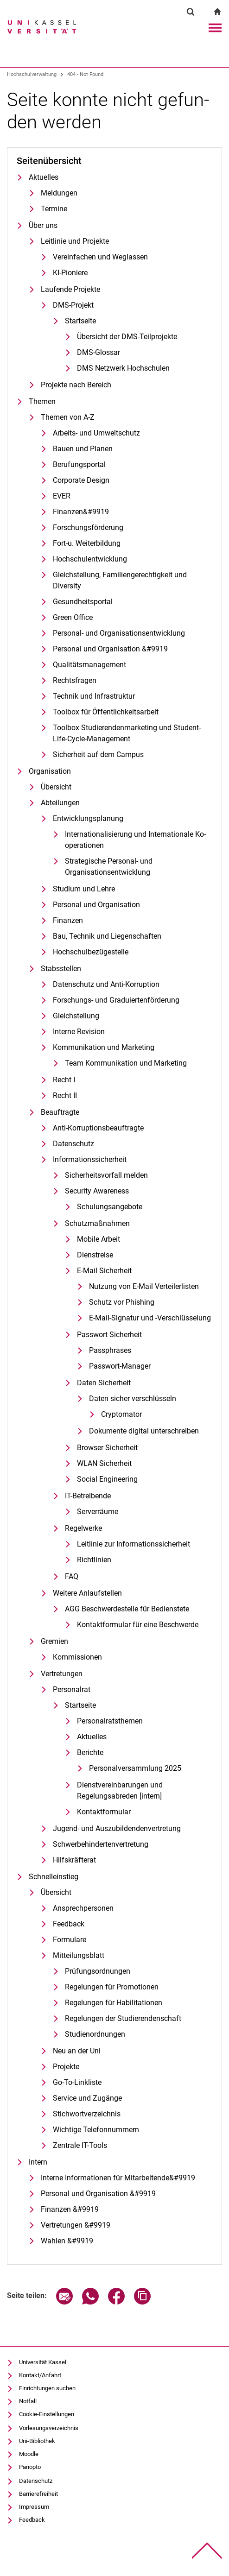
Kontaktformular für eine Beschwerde (137, 1624)
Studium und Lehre (84, 888)
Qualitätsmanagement (89, 664)
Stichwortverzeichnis (87, 2113)
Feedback (68, 1923)
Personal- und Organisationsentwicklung (119, 633)
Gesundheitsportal (83, 601)
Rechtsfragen (74, 680)
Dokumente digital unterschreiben (144, 1431)
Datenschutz (73, 1143)
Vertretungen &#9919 (75, 2225)
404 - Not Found (85, 74)
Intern (38, 2162)
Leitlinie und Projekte (75, 241)
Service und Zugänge (87, 2098)
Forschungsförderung (88, 527)
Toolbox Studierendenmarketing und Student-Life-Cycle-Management (127, 733)
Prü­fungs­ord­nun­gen (97, 1971)
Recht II (65, 1095)
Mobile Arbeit (98, 1239)
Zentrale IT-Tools (80, 2145)
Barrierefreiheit (38, 2493)
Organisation (50, 771)
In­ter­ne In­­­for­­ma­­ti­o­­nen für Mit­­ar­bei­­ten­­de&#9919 (118, 2177)
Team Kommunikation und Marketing (126, 1063)
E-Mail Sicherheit (104, 1270)
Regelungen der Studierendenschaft (123, 2018)
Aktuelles (43, 177)
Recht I (64, 1079)
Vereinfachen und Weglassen (100, 257)
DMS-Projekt (73, 305)
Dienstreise (95, 1254)
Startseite (80, 320)
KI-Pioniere (70, 272)
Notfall (28, 2401)
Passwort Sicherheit (109, 1334)
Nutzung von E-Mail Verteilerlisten (144, 1286)
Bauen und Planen (83, 448)
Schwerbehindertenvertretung (100, 1844)
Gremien (54, 1641)
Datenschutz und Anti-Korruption (106, 984)
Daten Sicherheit (104, 1382)
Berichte (90, 1752)
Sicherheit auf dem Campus (98, 754)
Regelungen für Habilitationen (113, 2002)
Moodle (28, 2453)
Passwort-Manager (120, 1366)
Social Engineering (107, 1479)
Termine (54, 208)
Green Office (73, 617)
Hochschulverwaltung (32, 74)
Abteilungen (60, 802)
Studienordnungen (95, 2034)
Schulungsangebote (109, 1206)
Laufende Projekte (70, 289)
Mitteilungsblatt (78, 1955)
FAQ (71, 1576)
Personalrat (71, 1689)
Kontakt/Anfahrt (40, 2375)
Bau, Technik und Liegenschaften (107, 936)
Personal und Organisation (96, 904)
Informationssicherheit (90, 1159)
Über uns (43, 225)
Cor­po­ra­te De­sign (81, 480)
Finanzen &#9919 (70, 2209)
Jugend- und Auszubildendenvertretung (117, 1828)
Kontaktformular (104, 1811)
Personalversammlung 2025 (135, 1768)
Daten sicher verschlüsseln (132, 1398)
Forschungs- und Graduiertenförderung (116, 1000)
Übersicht (56, 787)
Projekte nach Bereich (76, 384)
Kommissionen (77, 1657)
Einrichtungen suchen (47, 2388)
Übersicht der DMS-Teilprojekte (127, 336)
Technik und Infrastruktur (94, 696)
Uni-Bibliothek (37, 2440)
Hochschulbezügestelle (90, 951)
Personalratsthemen (110, 1721)
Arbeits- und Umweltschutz (96, 433)
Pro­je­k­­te (66, 2066)
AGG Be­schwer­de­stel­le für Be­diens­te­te (127, 1608)
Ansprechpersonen (83, 1908)
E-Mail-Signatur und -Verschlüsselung (150, 1317)
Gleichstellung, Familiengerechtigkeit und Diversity (120, 580)
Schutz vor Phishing (121, 1302)
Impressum (34, 2506)
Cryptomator (121, 1414)
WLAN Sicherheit (104, 1463)
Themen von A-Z (68, 417)
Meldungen (59, 193)
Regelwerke (83, 1528)
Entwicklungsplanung (88, 818)
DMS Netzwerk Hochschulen (123, 368)
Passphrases (110, 1350)
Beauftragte (60, 1112)
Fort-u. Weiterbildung (87, 543)
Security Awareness (97, 1191)
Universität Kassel (42, 2362)
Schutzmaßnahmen (97, 1223)
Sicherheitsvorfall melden (106, 1175)
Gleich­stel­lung (76, 1015)
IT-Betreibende (88, 1495)
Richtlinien (94, 1559)
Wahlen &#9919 (67, 2240)
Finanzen (68, 920)
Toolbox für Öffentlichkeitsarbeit (106, 711)
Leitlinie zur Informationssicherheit (133, 1544)
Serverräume (97, 1511)
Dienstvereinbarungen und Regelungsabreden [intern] (120, 1790)
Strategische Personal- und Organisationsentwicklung (109, 867)
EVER (61, 496)
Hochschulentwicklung (90, 559)
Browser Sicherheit (107, 1447)
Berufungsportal (79, 464)
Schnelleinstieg (53, 1876)
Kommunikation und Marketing (103, 1047)
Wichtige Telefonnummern (96, 2129)
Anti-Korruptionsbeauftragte (98, 1128)
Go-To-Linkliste (77, 2082)
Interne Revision (79, 1031)
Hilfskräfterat (74, 1860)
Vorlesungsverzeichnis (48, 2427)
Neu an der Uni (77, 2050)
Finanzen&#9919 (81, 511)
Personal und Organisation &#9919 (110, 648)
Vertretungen (62, 1673)
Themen (42, 401)
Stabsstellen (61, 968)
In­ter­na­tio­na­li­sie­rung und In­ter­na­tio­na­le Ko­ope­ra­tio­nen (135, 840)
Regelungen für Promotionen (112, 1987)
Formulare (69, 1939)
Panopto (30, 2466)
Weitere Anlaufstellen (87, 1593)
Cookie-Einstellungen (46, 2414)
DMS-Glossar (98, 352)
